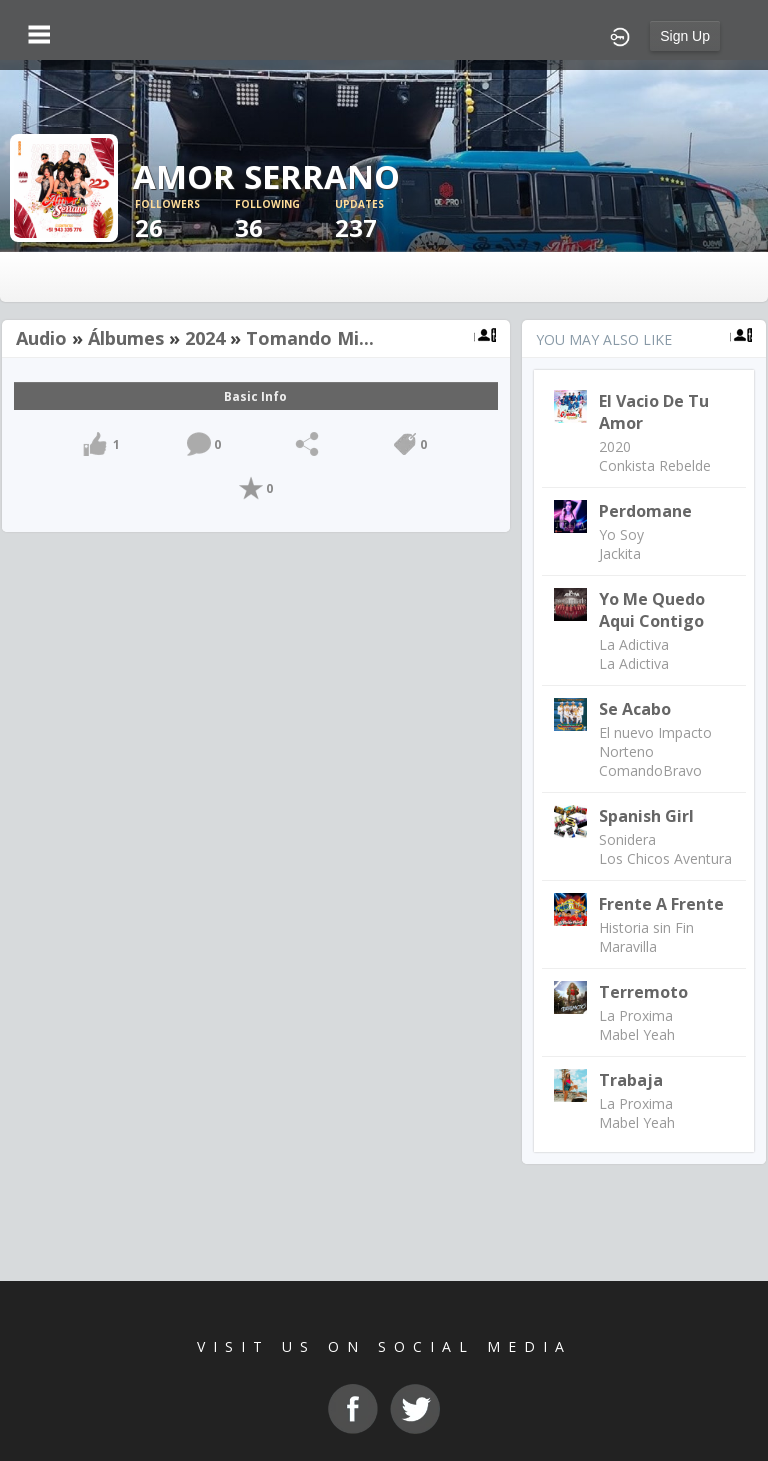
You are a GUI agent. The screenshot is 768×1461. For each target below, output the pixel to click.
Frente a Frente (661, 904)
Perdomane (645, 511)
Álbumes (126, 338)
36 (285, 220)
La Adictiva (634, 644)
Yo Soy (621, 534)
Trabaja (631, 1080)
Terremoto (643, 992)
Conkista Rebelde (655, 465)
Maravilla (628, 946)
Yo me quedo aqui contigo (652, 610)
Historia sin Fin (646, 927)
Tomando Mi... (310, 338)
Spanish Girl (646, 816)
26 (185, 220)
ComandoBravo (650, 770)
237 (385, 220)
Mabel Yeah (637, 1034)
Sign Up (685, 36)
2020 (615, 446)
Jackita (620, 553)
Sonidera (627, 839)
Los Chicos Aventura (665, 858)
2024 (205, 338)
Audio (41, 338)
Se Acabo (635, 709)
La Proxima (636, 1015)
